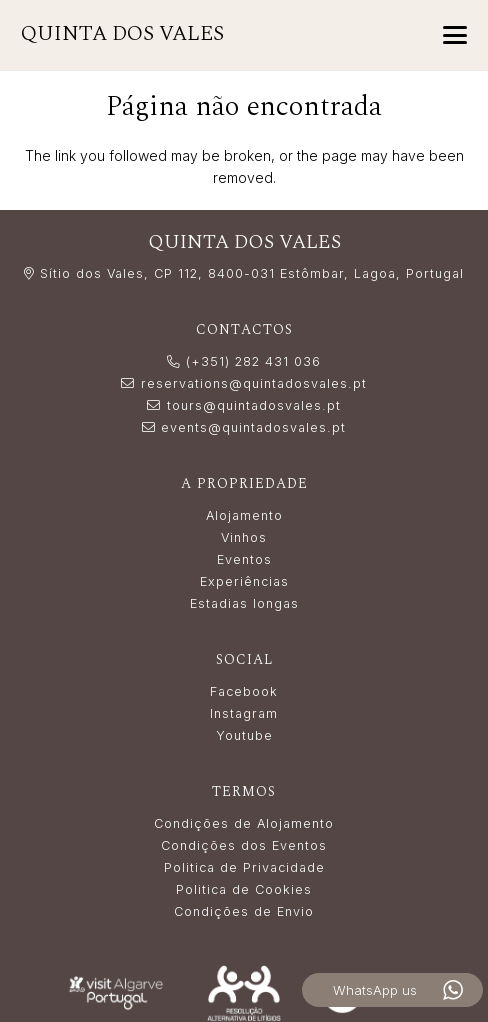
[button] (455, 35)
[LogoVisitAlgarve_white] (116, 993)
